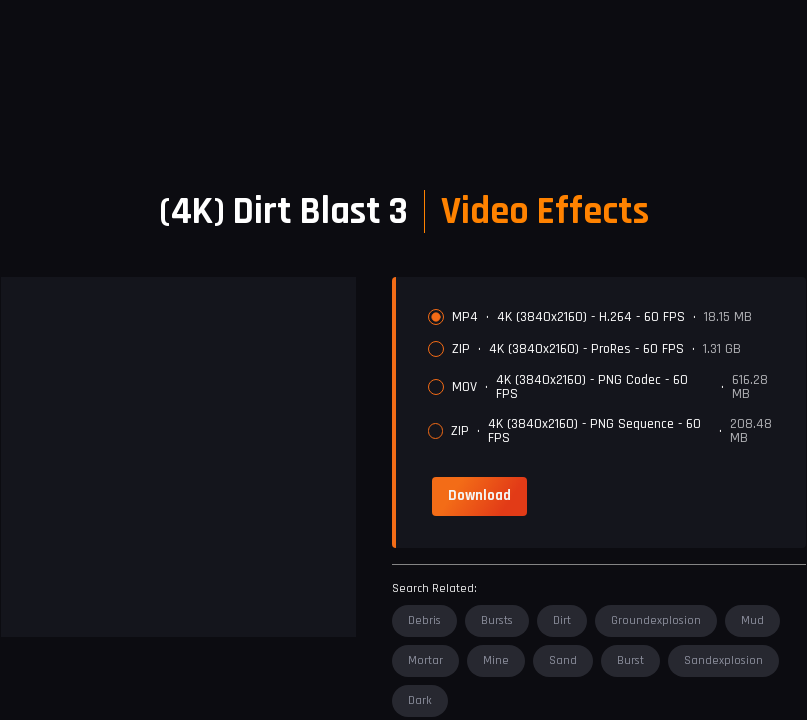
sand (563, 660)
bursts (497, 620)
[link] (479, 496)
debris (424, 620)
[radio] (436, 317)
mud (752, 620)
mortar (425, 660)
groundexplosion (656, 620)
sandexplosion (723, 660)
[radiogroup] (609, 377)
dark (420, 700)
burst (630, 660)
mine (496, 660)
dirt (562, 620)
